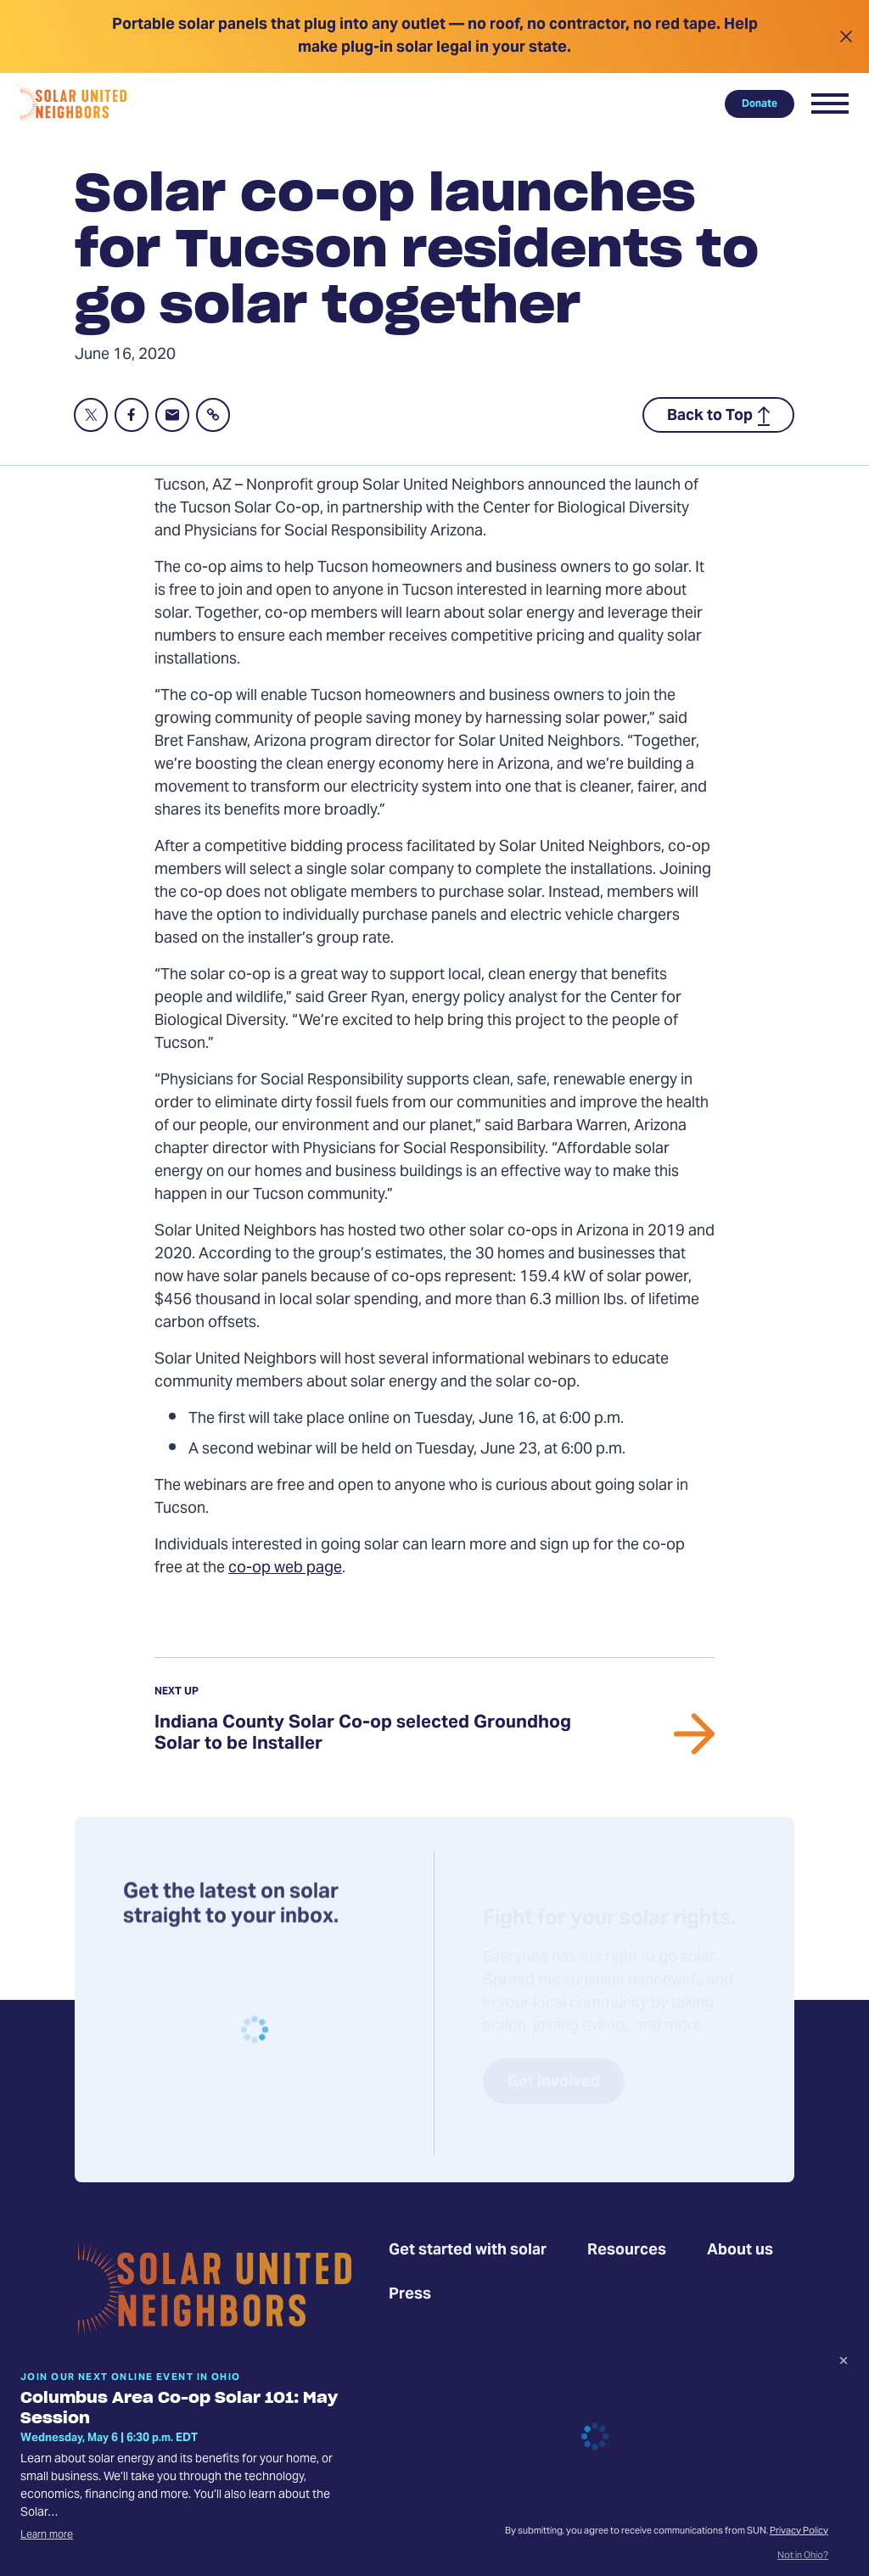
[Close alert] (845, 36)
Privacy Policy (799, 2531)
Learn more (46, 2535)
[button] (830, 103)
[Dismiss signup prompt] (843, 2363)
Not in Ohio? (802, 2556)
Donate (759, 103)
